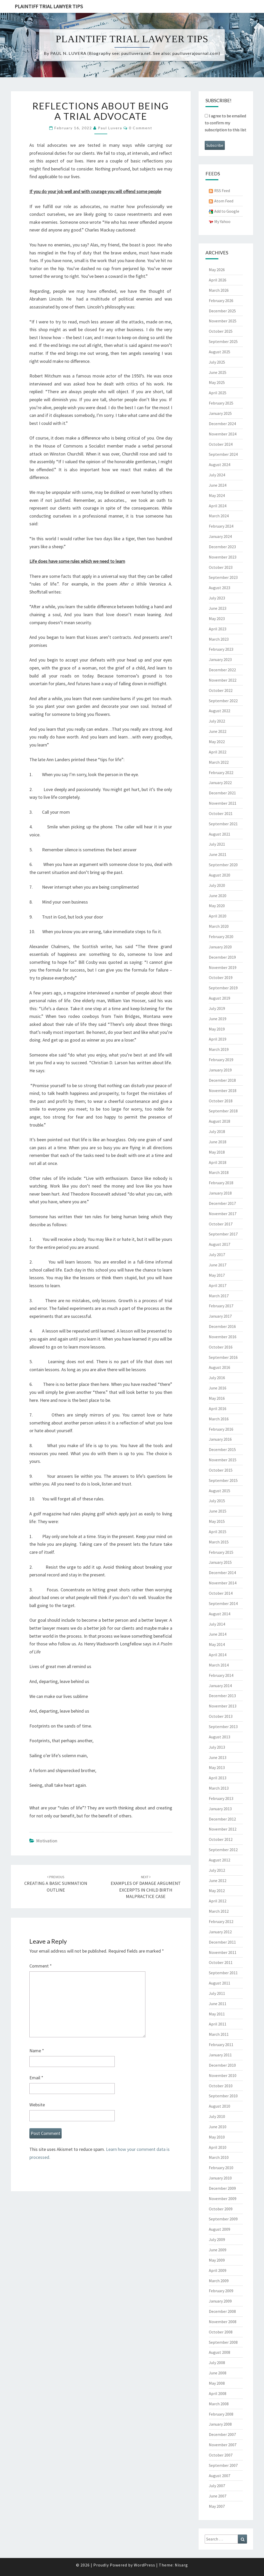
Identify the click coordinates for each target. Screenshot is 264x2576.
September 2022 (223, 700)
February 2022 (221, 772)
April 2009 (217, 2270)
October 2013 (221, 1716)
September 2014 (223, 1603)
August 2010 (219, 2106)
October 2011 (221, 1962)
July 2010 (217, 2116)
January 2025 (220, 413)
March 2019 (219, 1049)
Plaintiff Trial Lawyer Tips (49, 6)
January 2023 (220, 659)
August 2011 (219, 1983)
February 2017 (221, 1305)
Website (37, 2105)
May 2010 (217, 2137)
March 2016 (219, 1418)
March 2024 (219, 515)
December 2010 (222, 2065)
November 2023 (222, 557)
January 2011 (220, 2054)
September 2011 (223, 1972)
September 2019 (223, 987)
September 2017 (223, 1234)
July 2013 (217, 1747)
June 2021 (217, 854)
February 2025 (221, 403)
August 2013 (219, 1736)
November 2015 (222, 1459)
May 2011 (217, 2013)
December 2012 (222, 1819)
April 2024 (217, 505)
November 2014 (222, 1582)
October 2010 (221, 2085)
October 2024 (221, 444)
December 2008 (222, 2311)
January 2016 (220, 1439)
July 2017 (217, 1254)
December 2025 (222, 310)
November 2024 (222, 433)
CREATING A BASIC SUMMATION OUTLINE (55, 1884)
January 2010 (220, 2177)
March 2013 (219, 1788)
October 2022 (221, 690)
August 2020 (219, 875)
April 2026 (217, 279)
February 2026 (221, 300)
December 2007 (222, 2434)
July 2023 (217, 597)
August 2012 (219, 1859)
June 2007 (217, 2495)
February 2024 (221, 526)
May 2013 (217, 1767)
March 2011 (219, 2034)
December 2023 (222, 546)
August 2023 (219, 587)
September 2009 (223, 2218)
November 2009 (222, 2198)
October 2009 (221, 2208)
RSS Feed (222, 190)
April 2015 (217, 1531)
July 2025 (217, 362)
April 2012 (217, 1900)
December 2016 (222, 1326)
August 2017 (219, 1244)
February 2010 (221, 2167)
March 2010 (219, 2157)
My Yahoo (222, 221)
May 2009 (217, 2260)
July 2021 (217, 844)
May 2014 (217, 1644)
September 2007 (223, 2465)
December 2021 (222, 792)
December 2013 (222, 1695)
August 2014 (219, 1613)
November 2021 (222, 803)
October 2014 (221, 1593)
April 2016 (217, 1408)
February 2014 (221, 1675)
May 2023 (217, 618)
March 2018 (219, 1172)
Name (36, 2051)
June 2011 (217, 2003)
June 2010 (217, 2126)
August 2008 (219, 2352)
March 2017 (219, 1295)
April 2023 (217, 628)
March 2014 (219, 1665)
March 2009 (219, 2280)
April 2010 (217, 2147)
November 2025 (222, 320)
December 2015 (222, 1449)
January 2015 (220, 1562)
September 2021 (223, 823)
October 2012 (221, 1839)
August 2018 (219, 1121)
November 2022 (222, 680)
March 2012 (219, 1911)
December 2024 (222, 423)
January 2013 (220, 1808)
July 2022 (217, 721)
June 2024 (217, 485)
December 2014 (222, 1572)
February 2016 (221, 1429)
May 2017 (217, 1275)
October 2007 (221, 2455)
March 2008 (219, 2403)
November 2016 (222, 1336)
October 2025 (221, 331)
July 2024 (217, 474)
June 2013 (217, 1757)
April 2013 (217, 1777)
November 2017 (222, 1213)
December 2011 (222, 1942)
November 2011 (222, 1952)
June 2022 (217, 731)
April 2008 (217, 2393)
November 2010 (222, 2075)
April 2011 (217, 2024)
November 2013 (222, 1705)
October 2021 (221, 813)
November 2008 (222, 2321)
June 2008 (217, 2372)
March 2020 (219, 926)
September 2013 (223, 1726)
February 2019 (221, 1059)
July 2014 (217, 1624)
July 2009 (217, 2239)
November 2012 (222, 1829)
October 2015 (221, 1470)
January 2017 (220, 1316)
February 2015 (221, 1552)
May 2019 (217, 1029)
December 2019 (222, 957)
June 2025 (217, 372)
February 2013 (221, 1798)
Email (36, 2078)
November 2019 (222, 967)
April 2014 (217, 1654)
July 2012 (217, 1870)
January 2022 (220, 782)
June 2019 (217, 1018)
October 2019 (221, 977)
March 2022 (219, 762)
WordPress (144, 2565)
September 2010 (223, 2095)
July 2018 (217, 1131)
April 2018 (217, 1162)
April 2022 (217, 751)
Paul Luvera (110, 128)
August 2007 (219, 2475)
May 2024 (217, 495)
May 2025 (217, 382)
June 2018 (217, 1141)
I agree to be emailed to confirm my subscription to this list (225, 122)
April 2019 (217, 1039)
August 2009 (219, 2229)
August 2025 (219, 351)
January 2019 (220, 1069)
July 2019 (217, 1008)
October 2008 (221, 2331)
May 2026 (217, 269)
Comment (40, 1966)
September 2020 (223, 864)
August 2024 (219, 464)
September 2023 (223, 577)
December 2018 (222, 1080)
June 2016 (217, 1387)
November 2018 (222, 1090)
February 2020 (221, 936)
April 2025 (217, 392)
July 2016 (217, 1377)
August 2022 (219, 710)
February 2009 (221, 2290)
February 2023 (221, 649)
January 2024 (220, 536)
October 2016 (221, 1347)
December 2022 (222, 669)
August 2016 (219, 1367)
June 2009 (217, 2249)
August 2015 (219, 1490)
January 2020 (220, 946)
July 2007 (217, 2485)
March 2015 (219, 1541)
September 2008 (223, 2342)
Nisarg (181, 2565)
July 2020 (217, 885)
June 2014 (217, 1634)
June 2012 (217, 1880)
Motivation (46, 1841)
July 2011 (217, 1993)
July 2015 (217, 1500)
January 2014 (220, 1685)
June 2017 (217, 1264)
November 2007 (222, 2444)
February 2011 (221, 2044)
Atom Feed (223, 200)
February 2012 (221, 1921)
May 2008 (217, 2383)
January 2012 (220, 1931)
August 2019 (219, 998)
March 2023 (219, 639)
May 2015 (217, 1521)
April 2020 (217, 915)
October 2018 (221, 1100)
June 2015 (217, 1511)
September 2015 (223, 1480)
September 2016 (223, 1357)
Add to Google (226, 211)
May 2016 (217, 1398)
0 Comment (140, 128)
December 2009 (222, 2188)
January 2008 (220, 2424)
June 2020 (217, 895)
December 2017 (222, 1203)
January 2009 (220, 2301)
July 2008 (217, 2362)
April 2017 (217, 1285)
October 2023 (221, 567)
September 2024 (223, 454)
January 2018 (220, 1193)
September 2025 (223, 341)
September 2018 (223, 1110)
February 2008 (221, 2414)
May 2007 (217, 2506)
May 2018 (217, 1152)
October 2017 (221, 1223)
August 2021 (219, 834)
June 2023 (217, 608)
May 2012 (217, 1890)
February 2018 (221, 1182)
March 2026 (219, 290)
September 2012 (223, 1849)
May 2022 (217, 741)
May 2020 (217, 905)
